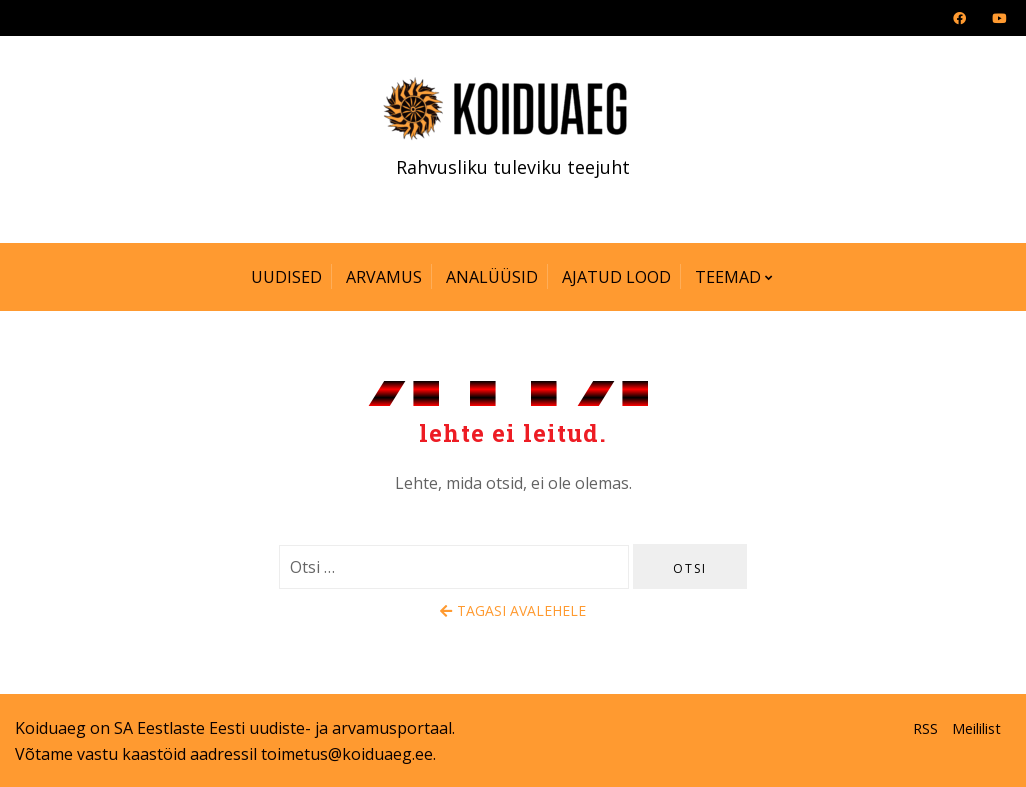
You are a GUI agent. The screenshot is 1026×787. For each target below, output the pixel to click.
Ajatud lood (616, 277)
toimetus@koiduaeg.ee (347, 754)
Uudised (286, 277)
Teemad (728, 277)
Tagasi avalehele (513, 610)
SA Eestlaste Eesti (179, 728)
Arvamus (384, 277)
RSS (925, 728)
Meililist (976, 728)
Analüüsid (492, 277)
